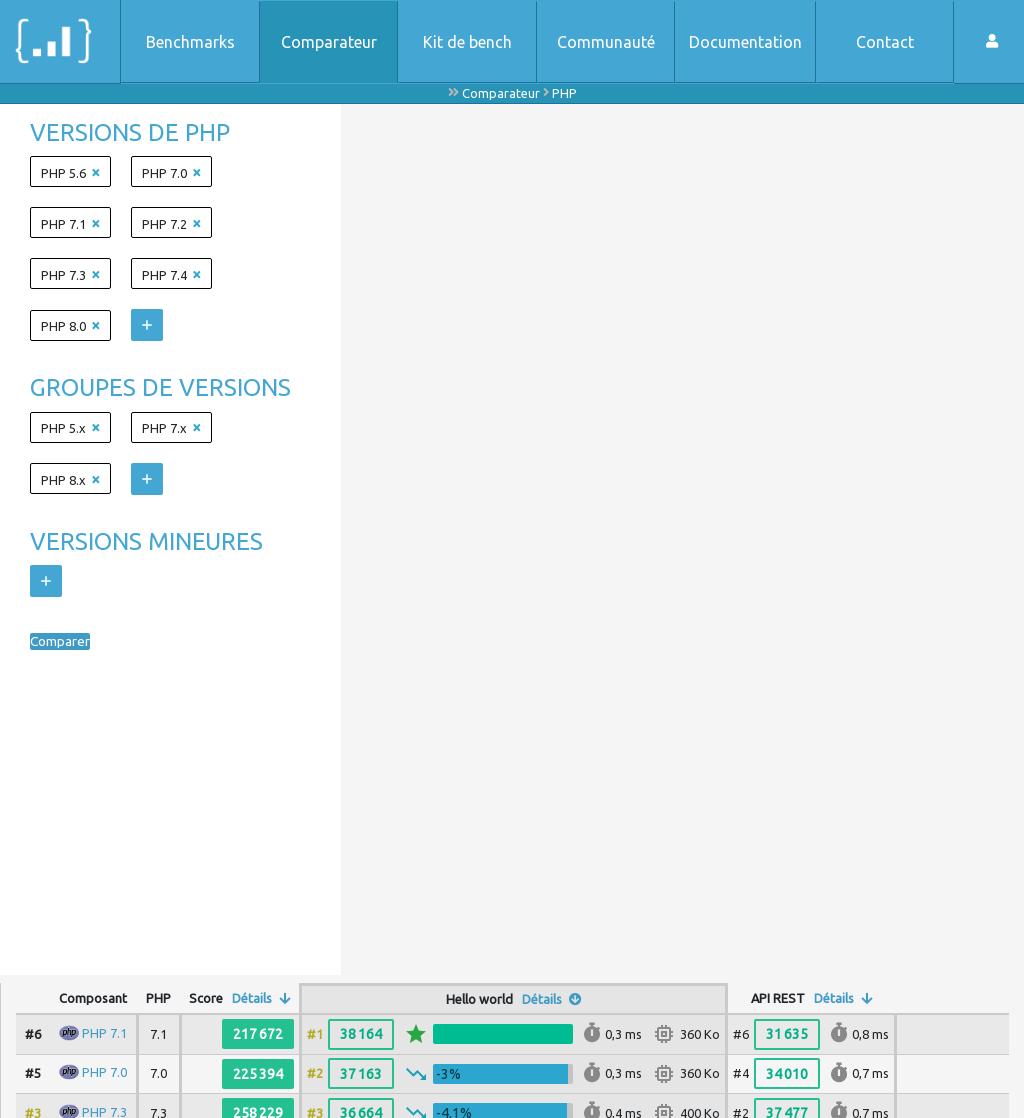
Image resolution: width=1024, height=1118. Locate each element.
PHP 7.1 (104, 1033)
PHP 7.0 (104, 1072)
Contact (885, 42)
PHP (564, 93)
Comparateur (329, 42)
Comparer (66, 642)
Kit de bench (467, 42)
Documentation (745, 42)
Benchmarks (190, 42)
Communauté (606, 42)
